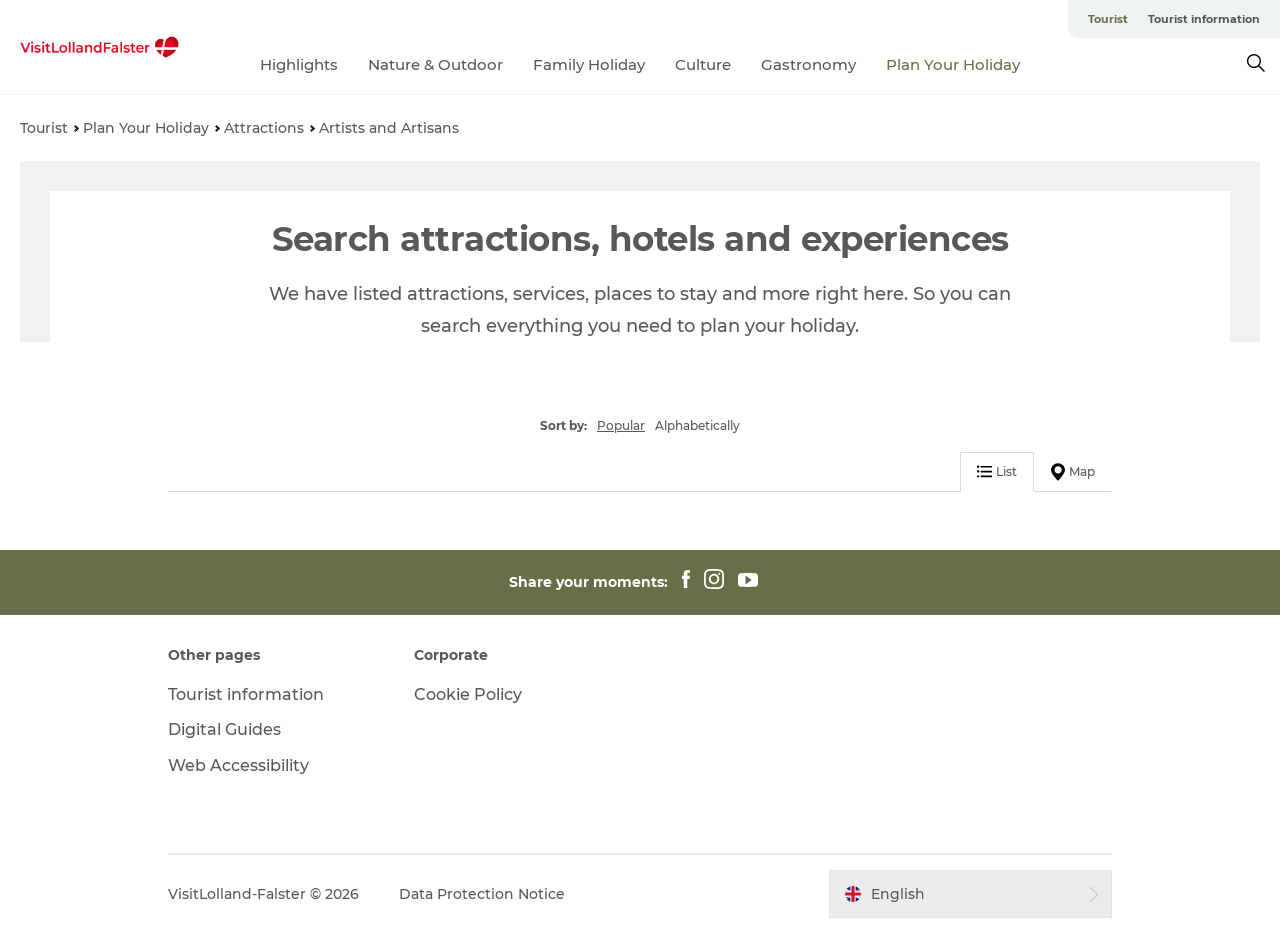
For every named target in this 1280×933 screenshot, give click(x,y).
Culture (703, 64)
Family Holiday (589, 64)
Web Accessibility (238, 765)
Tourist (1108, 19)
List (997, 471)
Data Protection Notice (482, 894)
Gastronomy (808, 64)
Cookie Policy (468, 694)
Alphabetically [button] (697, 425)
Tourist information (1204, 19)
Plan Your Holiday (953, 64)
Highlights (299, 64)
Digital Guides (224, 729)
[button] (970, 894)
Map (1073, 472)
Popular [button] (621, 425)
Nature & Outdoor (435, 64)
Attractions (264, 128)
